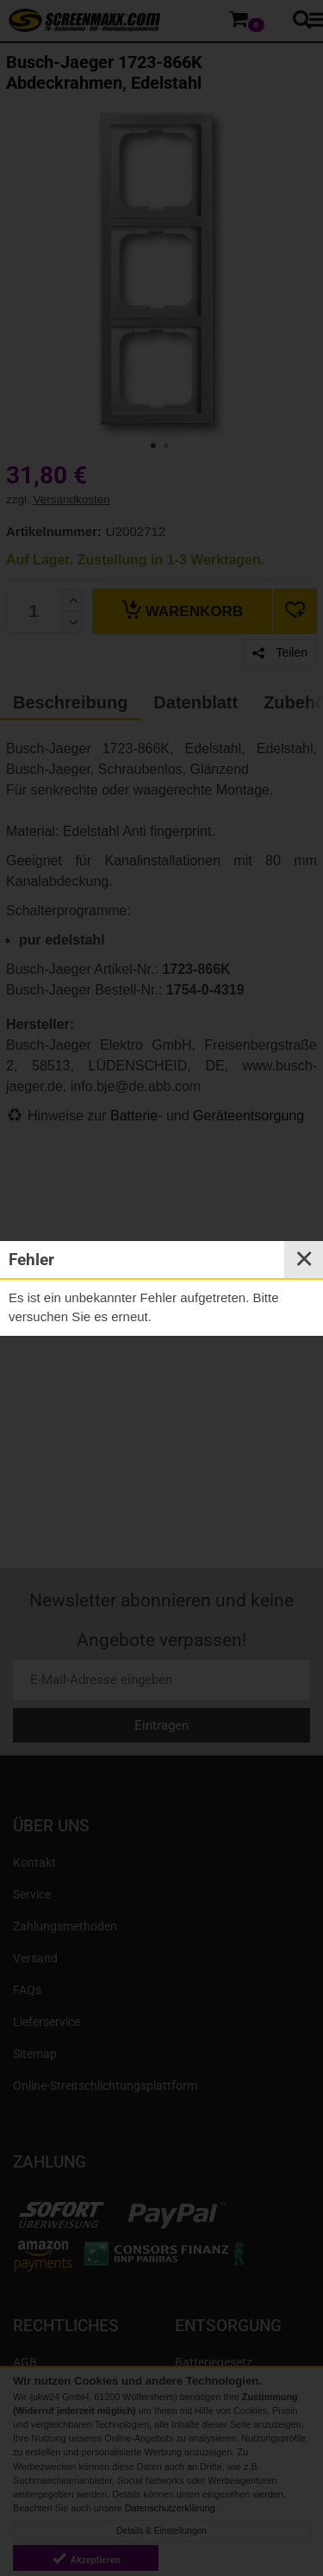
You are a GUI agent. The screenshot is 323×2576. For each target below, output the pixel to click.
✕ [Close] (304, 1259)
